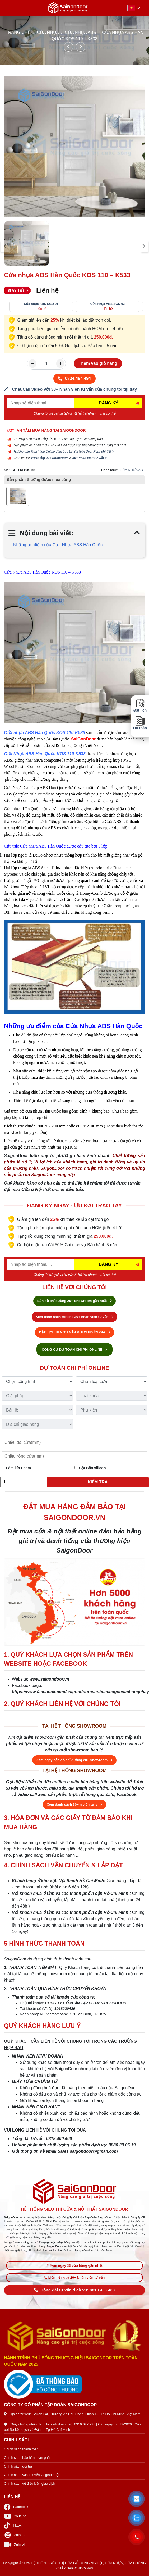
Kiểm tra (98, 1482)
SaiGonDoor (83, 739)
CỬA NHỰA (48, 32)
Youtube (15, 2516)
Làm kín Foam (16, 1468)
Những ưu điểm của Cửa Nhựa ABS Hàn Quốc (58, 545)
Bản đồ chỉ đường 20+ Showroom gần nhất (74, 1301)
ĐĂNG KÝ (108, 403)
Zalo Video (17, 2544)
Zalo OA (15, 2535)
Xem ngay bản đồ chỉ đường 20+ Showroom (74, 1760)
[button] (136, 2499)
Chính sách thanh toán (21, 2449)
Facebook (16, 2507)
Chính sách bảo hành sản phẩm (28, 2458)
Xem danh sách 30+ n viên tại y (74, 1804)
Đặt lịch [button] (140, 705)
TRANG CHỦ (18, 32)
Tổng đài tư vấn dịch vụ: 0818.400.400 (74, 2290)
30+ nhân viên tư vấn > (89, 458)
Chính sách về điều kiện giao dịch (29, 2484)
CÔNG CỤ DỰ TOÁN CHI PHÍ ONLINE (74, 1349)
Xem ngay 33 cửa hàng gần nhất (75, 2266)
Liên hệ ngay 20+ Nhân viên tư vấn (74, 2277)
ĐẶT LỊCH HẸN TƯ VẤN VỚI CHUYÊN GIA (74, 1332)
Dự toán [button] (140, 723)
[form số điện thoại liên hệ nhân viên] (74, 389)
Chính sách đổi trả (18, 2466)
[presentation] (5, 246)
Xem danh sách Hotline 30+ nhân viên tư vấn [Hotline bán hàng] (74, 1317)
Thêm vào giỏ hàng (97, 363)
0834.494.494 (74, 378)
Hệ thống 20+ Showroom (49, 458)
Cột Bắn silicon (90, 1468)
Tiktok (12, 2525)
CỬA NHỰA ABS (80, 32)
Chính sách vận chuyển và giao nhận (32, 2475)
